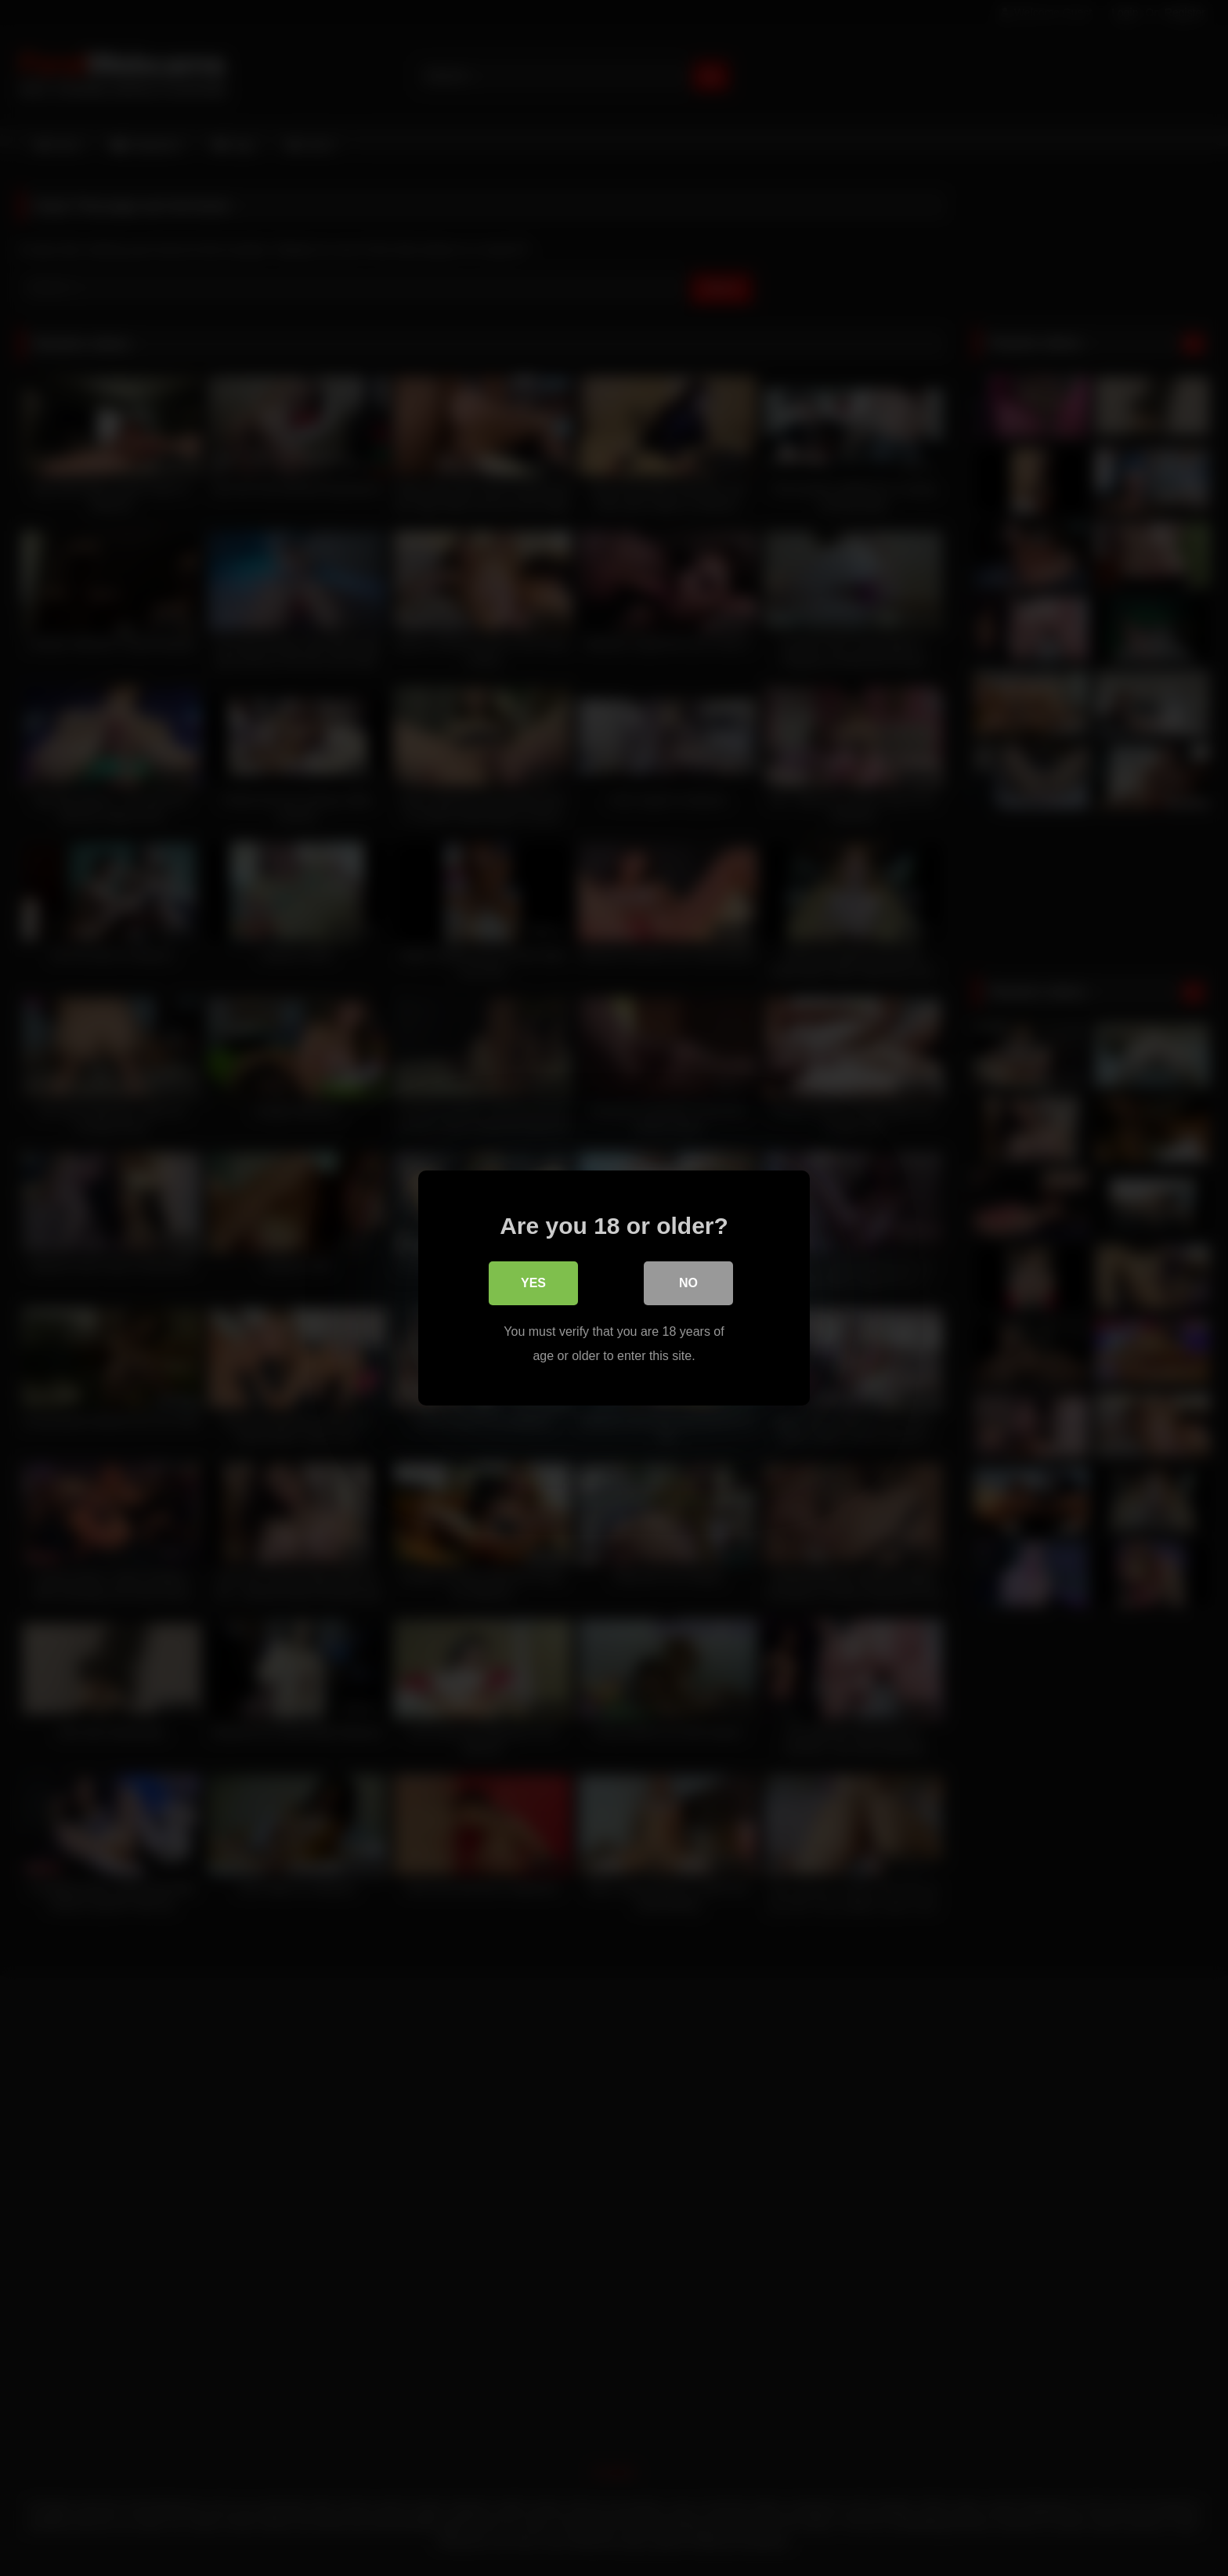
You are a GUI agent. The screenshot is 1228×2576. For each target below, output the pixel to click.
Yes (533, 1283)
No (688, 1283)
